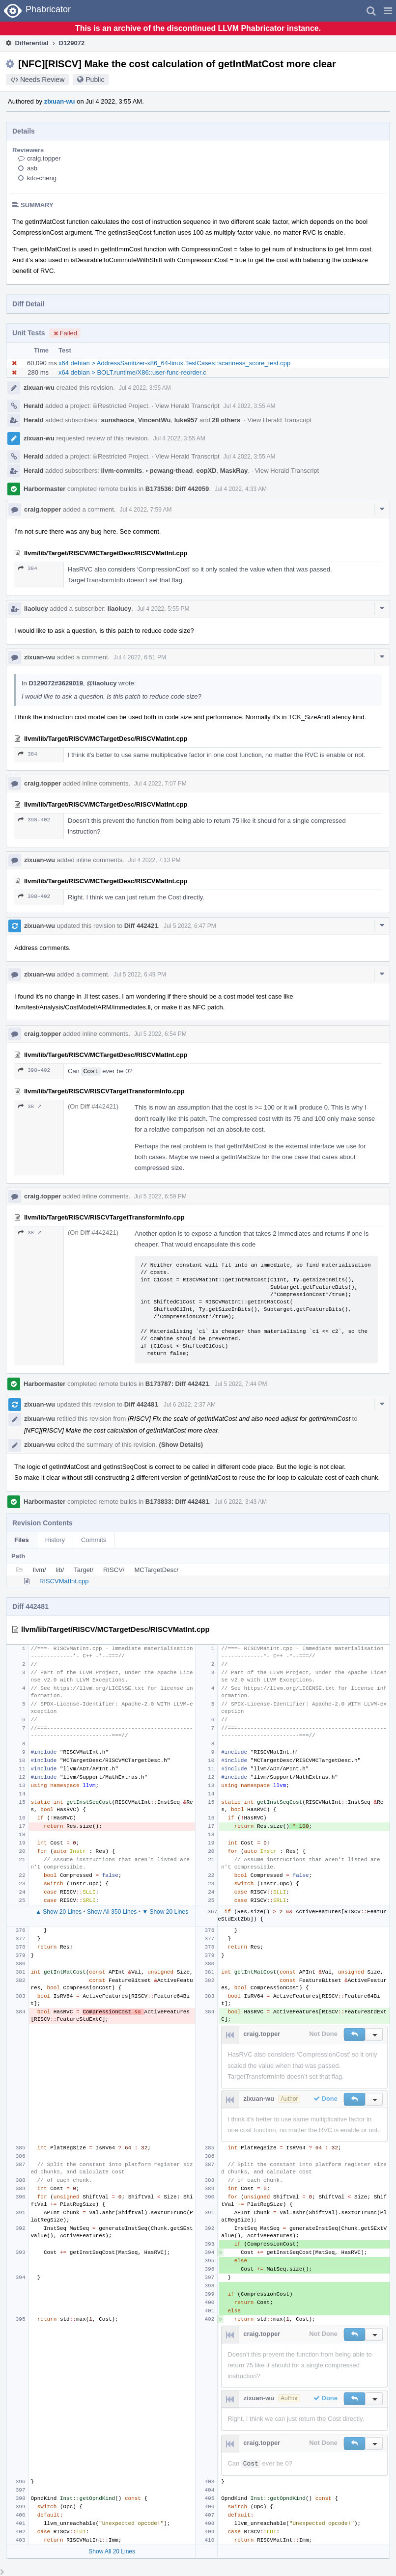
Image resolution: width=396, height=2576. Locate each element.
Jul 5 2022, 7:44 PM (241, 1384)
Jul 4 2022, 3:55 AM (145, 387)
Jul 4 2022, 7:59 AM (145, 509)
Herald (33, 405)
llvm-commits (121, 470)
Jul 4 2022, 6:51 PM (139, 657)
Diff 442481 (141, 1404)
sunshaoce (118, 420)
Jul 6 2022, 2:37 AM (190, 1404)
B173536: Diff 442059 (177, 488)
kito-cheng (42, 178)
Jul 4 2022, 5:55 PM (163, 608)
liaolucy (36, 608)
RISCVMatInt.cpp (63, 1581)
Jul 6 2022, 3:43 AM (241, 1501)
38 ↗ (30, 1106)
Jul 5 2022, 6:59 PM (160, 1196)
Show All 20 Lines (111, 2551)
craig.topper (44, 158)
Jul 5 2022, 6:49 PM (139, 974)
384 (27, 568)
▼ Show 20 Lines (165, 1911)
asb (32, 168)
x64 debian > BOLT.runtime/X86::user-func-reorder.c (132, 372)
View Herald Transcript (187, 405)
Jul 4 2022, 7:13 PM (154, 860)
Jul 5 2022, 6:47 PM (190, 925)
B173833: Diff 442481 (177, 1501)
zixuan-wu (59, 101)
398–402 (34, 819)
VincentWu (154, 420)
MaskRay (234, 470)
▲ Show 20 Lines (58, 1911)
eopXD (206, 470)
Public (94, 79)
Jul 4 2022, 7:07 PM (160, 783)
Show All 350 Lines (112, 1911)
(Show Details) (181, 1444)
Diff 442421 (141, 925)
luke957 (186, 420)
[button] (388, 11)
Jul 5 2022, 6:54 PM (160, 1033)
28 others (226, 420)
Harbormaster (44, 488)
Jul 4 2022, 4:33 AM (241, 489)
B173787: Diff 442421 (177, 1383)
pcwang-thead (169, 470)
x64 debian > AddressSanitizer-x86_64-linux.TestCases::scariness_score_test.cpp (174, 363)
